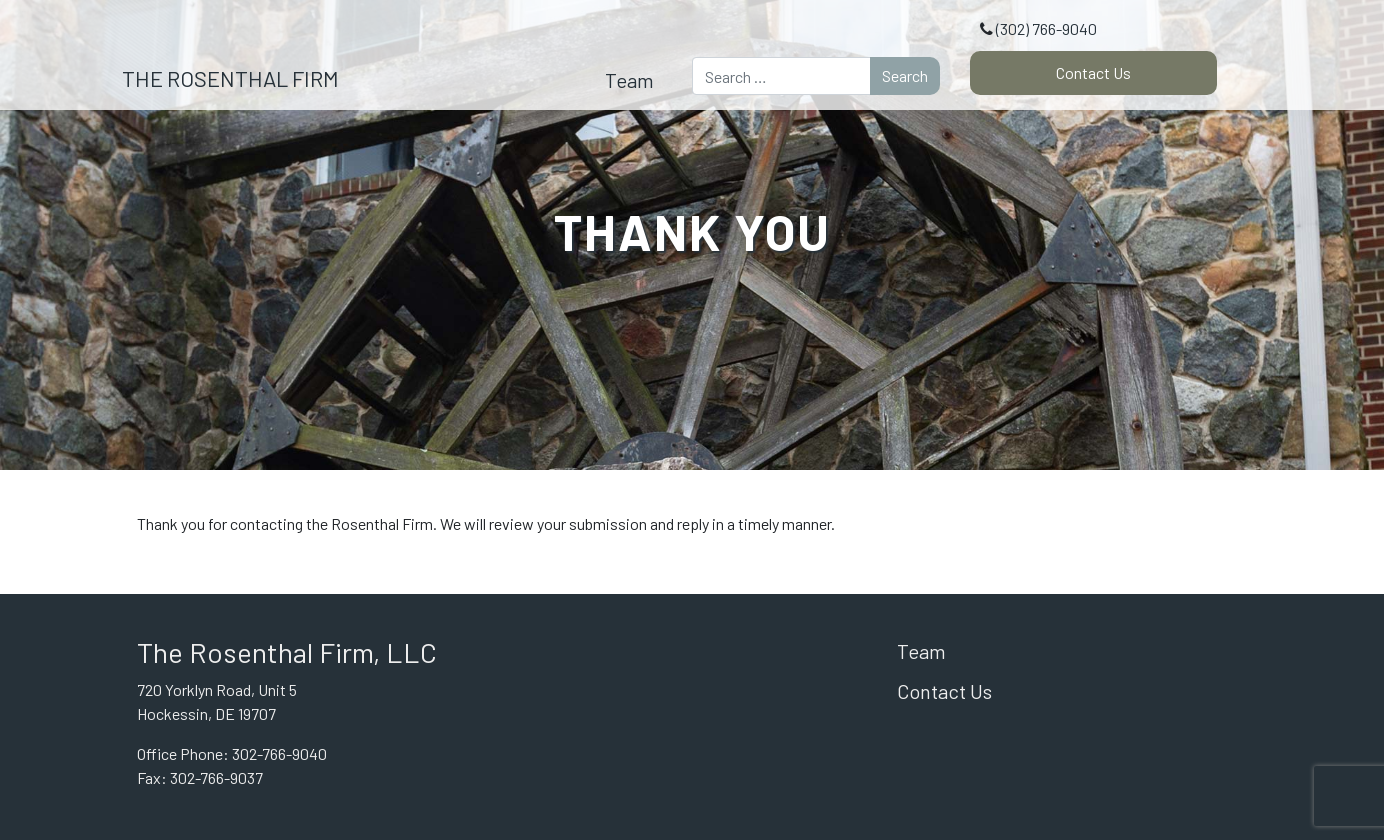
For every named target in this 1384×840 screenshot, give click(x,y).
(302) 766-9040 (1046, 28)
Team (629, 80)
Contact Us (1093, 72)
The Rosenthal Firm (230, 78)
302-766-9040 (279, 753)
